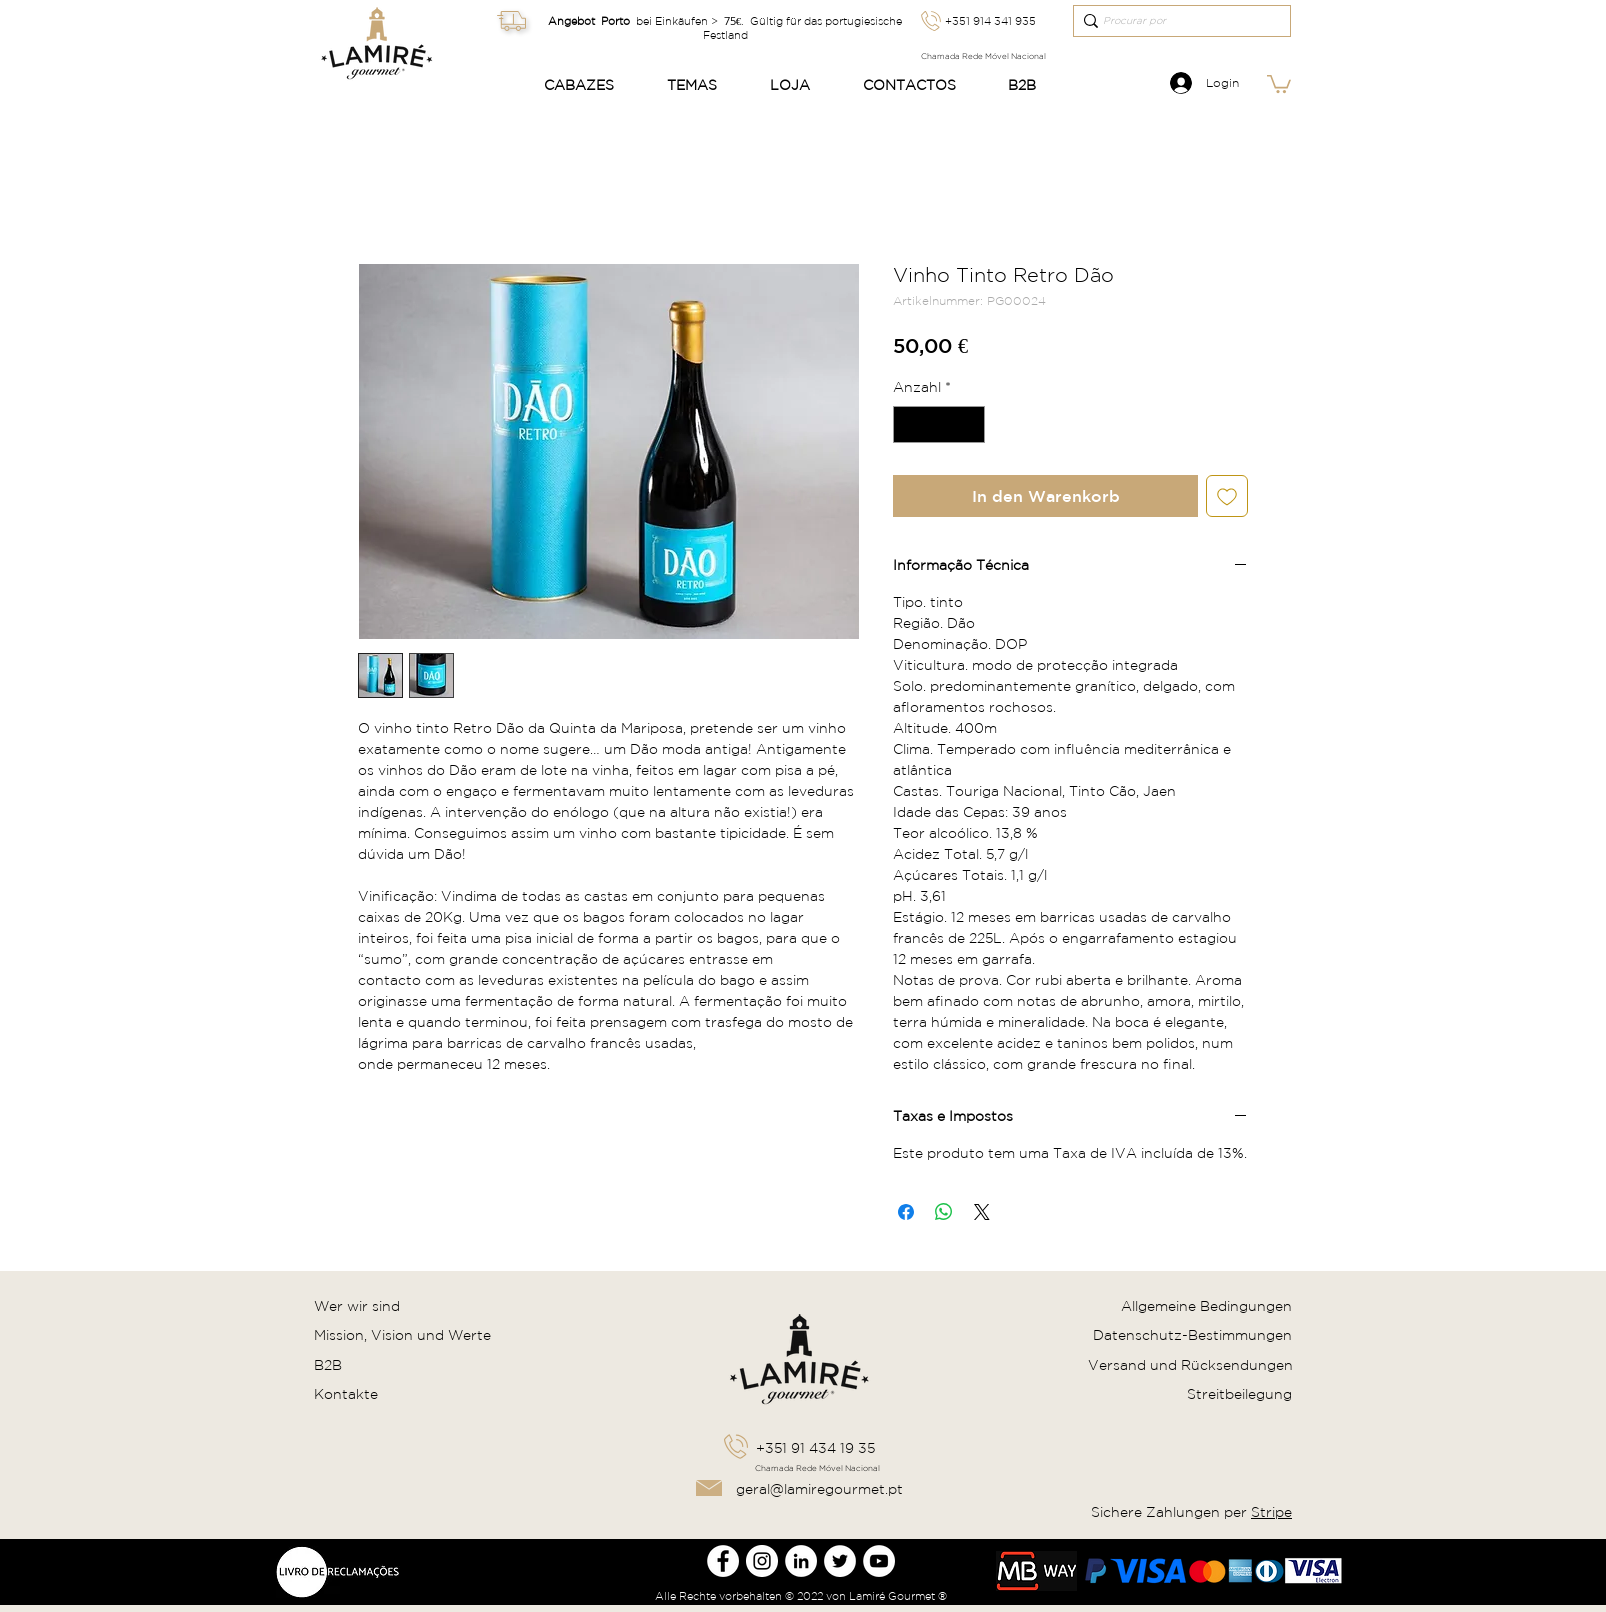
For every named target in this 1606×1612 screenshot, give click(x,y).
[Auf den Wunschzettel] (1227, 496)
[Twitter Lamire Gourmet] (840, 1561)
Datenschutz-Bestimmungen (1192, 1335)
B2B (328, 1365)
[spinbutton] (939, 424)
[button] (590, 85)
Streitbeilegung (1239, 1394)
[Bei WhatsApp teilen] (944, 1212)
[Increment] (969, 424)
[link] (1279, 83)
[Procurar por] (1175, 21)
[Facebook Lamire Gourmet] (723, 1561)
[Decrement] (908, 424)
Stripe (1271, 1512)
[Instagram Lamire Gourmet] (762, 1561)
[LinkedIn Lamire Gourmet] (801, 1561)
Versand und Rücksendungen (1190, 1365)
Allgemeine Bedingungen (1206, 1306)
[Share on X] (982, 1212)
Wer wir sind (357, 1306)
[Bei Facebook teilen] (906, 1212)
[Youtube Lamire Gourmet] (879, 1561)
